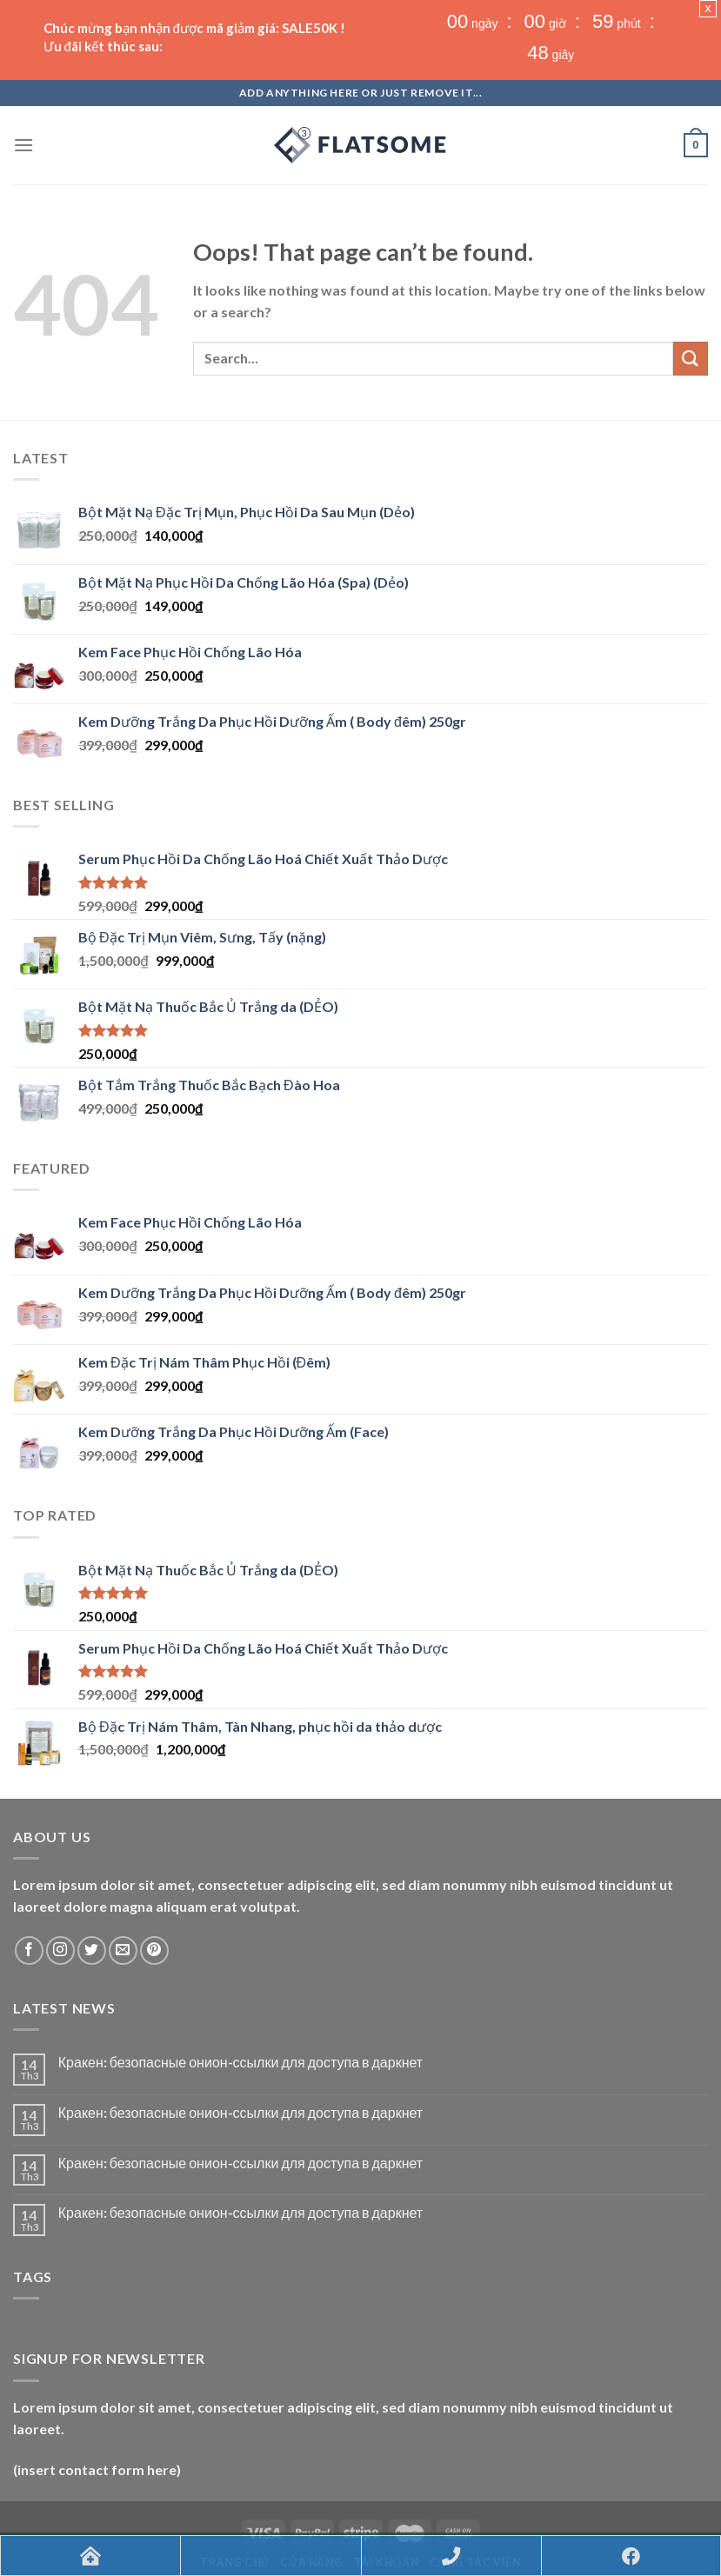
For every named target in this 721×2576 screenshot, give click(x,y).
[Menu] (23, 84)
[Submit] (690, 297)
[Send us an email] (123, 1888)
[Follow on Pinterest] (154, 1888)
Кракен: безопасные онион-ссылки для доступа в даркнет (240, 2001)
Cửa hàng (311, 2501)
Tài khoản (386, 2501)
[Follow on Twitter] (91, 1888)
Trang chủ (235, 2501)
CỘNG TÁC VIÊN (475, 2501)
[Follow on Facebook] (29, 1888)
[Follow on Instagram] (60, 1888)
